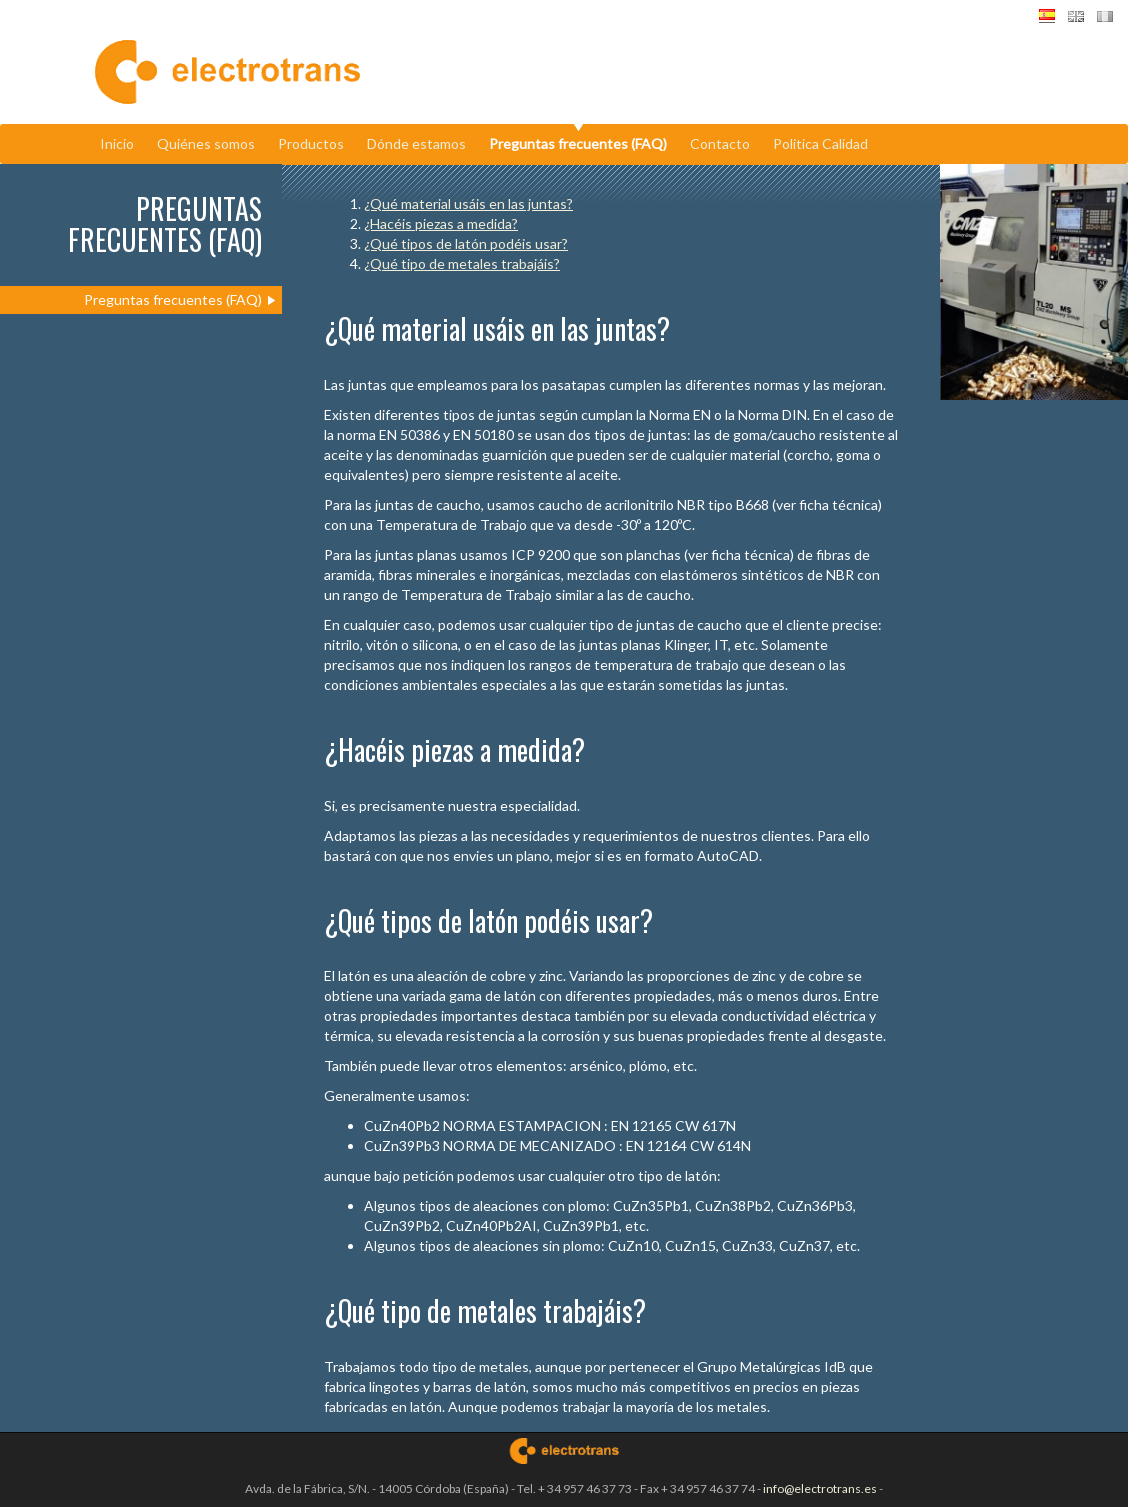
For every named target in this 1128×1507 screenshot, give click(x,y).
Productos (311, 143)
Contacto (720, 143)
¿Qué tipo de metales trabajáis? (462, 263)
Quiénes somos (206, 143)
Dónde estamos (416, 143)
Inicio (117, 143)
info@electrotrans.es (820, 1488)
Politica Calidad (820, 143)
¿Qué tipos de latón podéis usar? (466, 243)
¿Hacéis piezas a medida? (441, 223)
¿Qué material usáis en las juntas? (468, 203)
